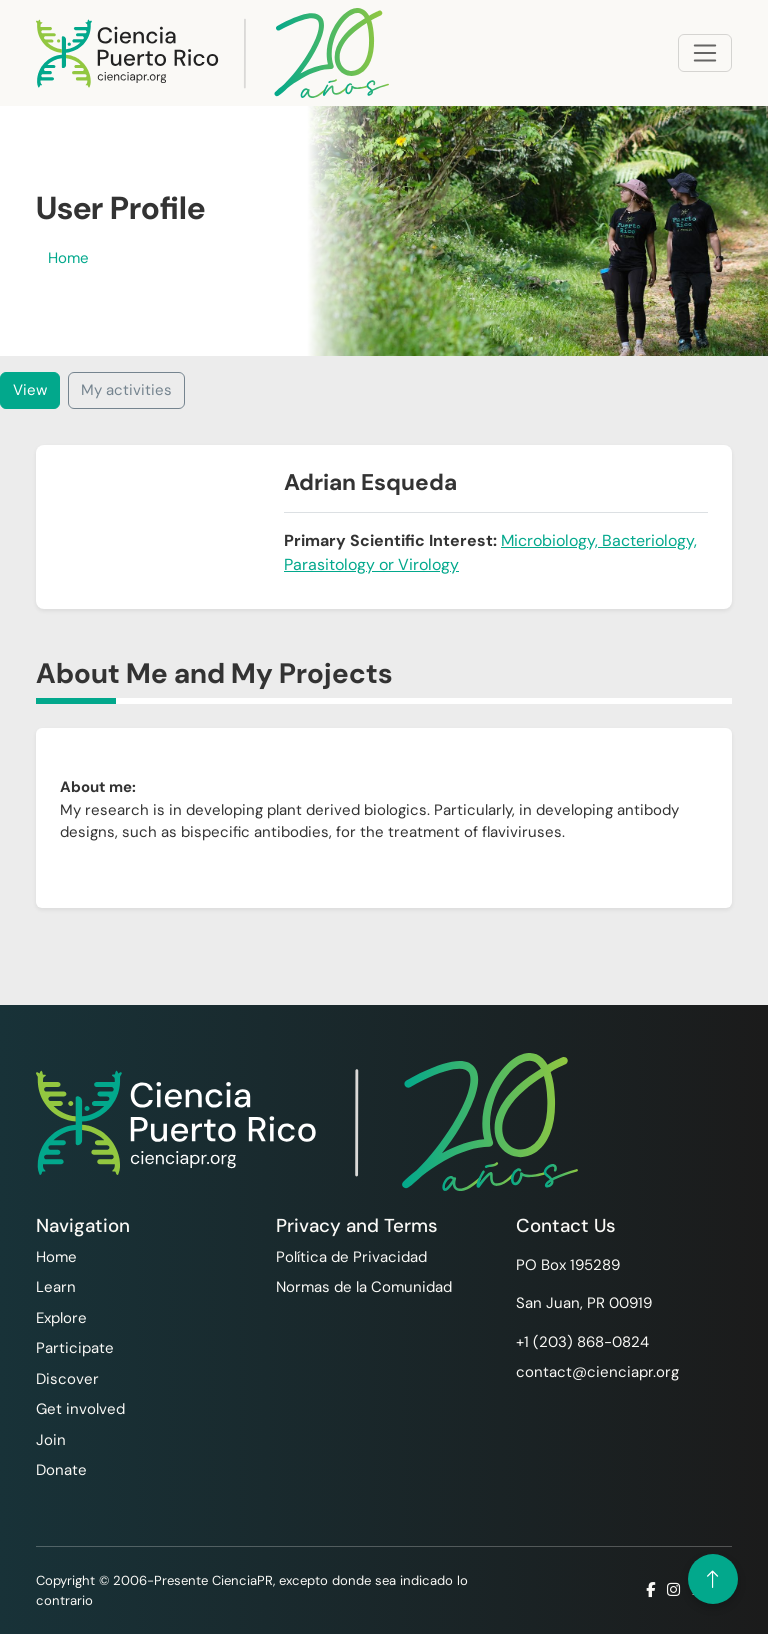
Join (51, 1440)
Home (68, 258)
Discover (67, 1379)
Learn (56, 1287)
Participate (75, 1348)
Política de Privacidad (351, 1257)
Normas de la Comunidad (364, 1287)
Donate (61, 1470)
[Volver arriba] (713, 1579)
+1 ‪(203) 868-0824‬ (582, 1342)
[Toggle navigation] (705, 53)
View (30, 390)
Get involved (80, 1409)
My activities (126, 390)
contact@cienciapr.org (597, 1372)
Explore (61, 1318)
